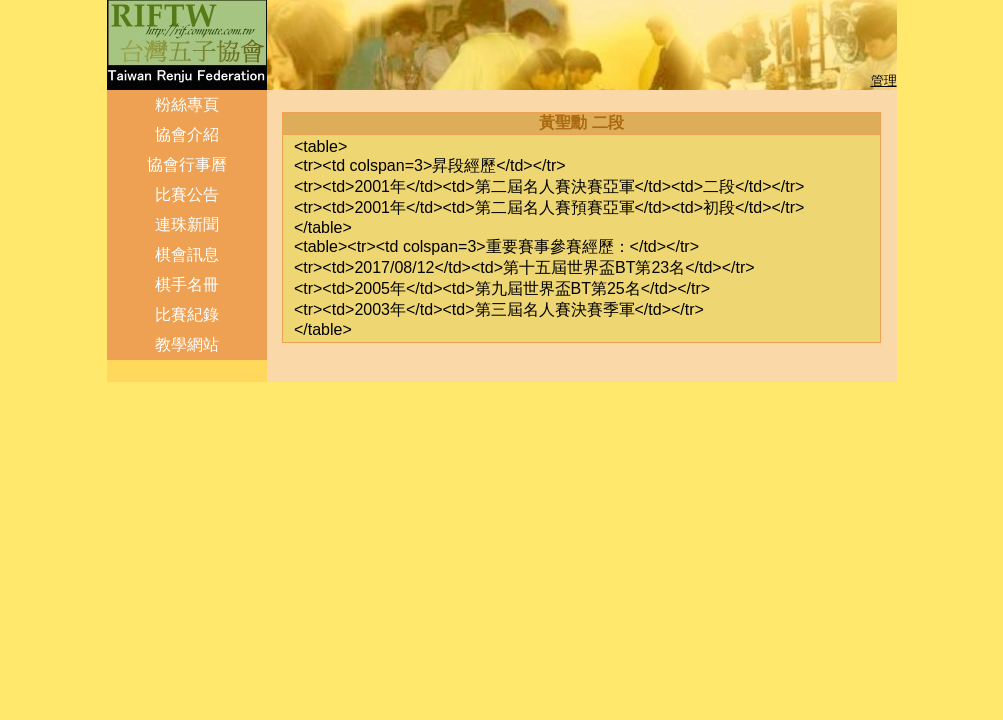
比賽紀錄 (187, 314)
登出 (122, 370)
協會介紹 (187, 134)
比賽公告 (187, 194)
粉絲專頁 (187, 104)
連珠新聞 (187, 224)
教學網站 (187, 344)
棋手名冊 (187, 284)
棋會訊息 (187, 254)
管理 (884, 80)
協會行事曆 (187, 164)
